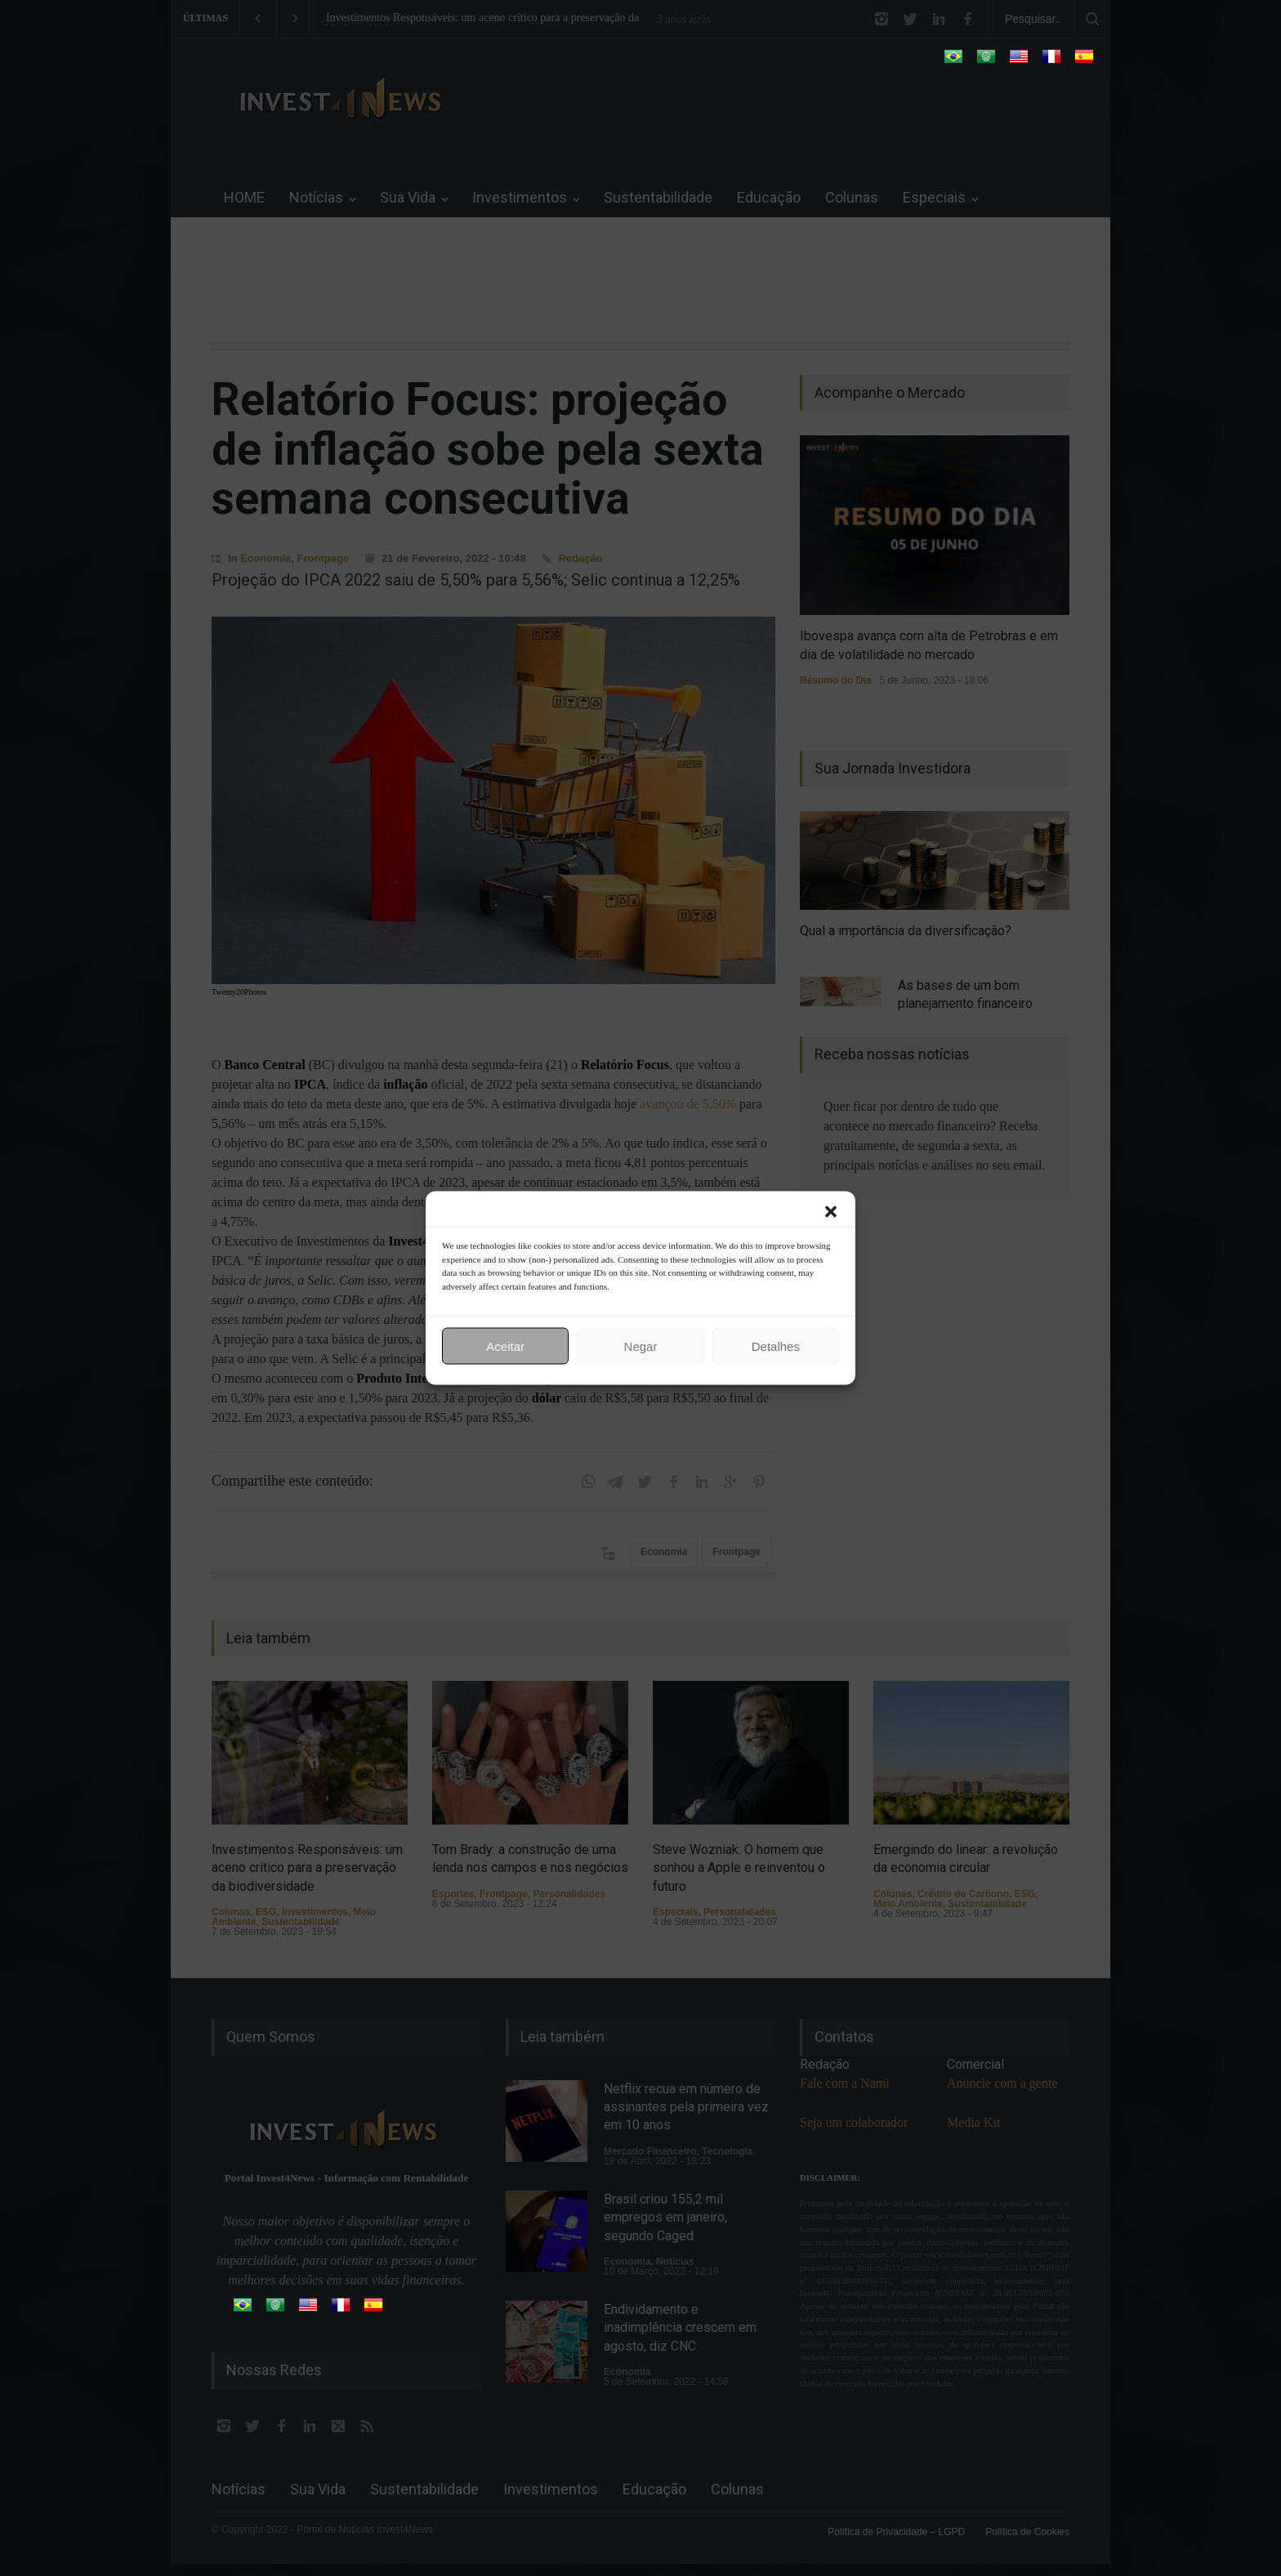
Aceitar (505, 1346)
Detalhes (776, 1346)
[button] (831, 1212)
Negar (641, 1346)
